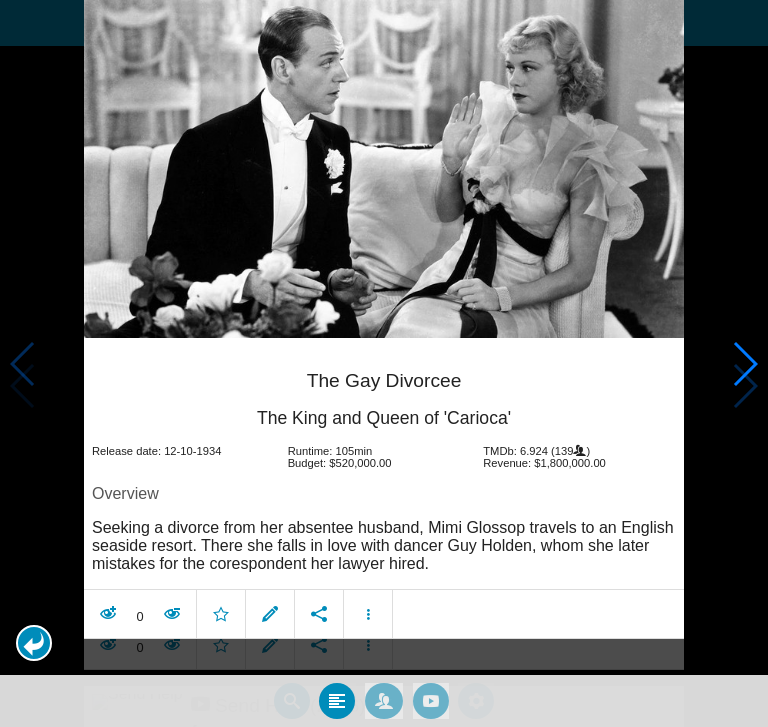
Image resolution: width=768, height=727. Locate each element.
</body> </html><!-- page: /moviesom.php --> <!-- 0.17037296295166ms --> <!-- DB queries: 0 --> (384, 363)
